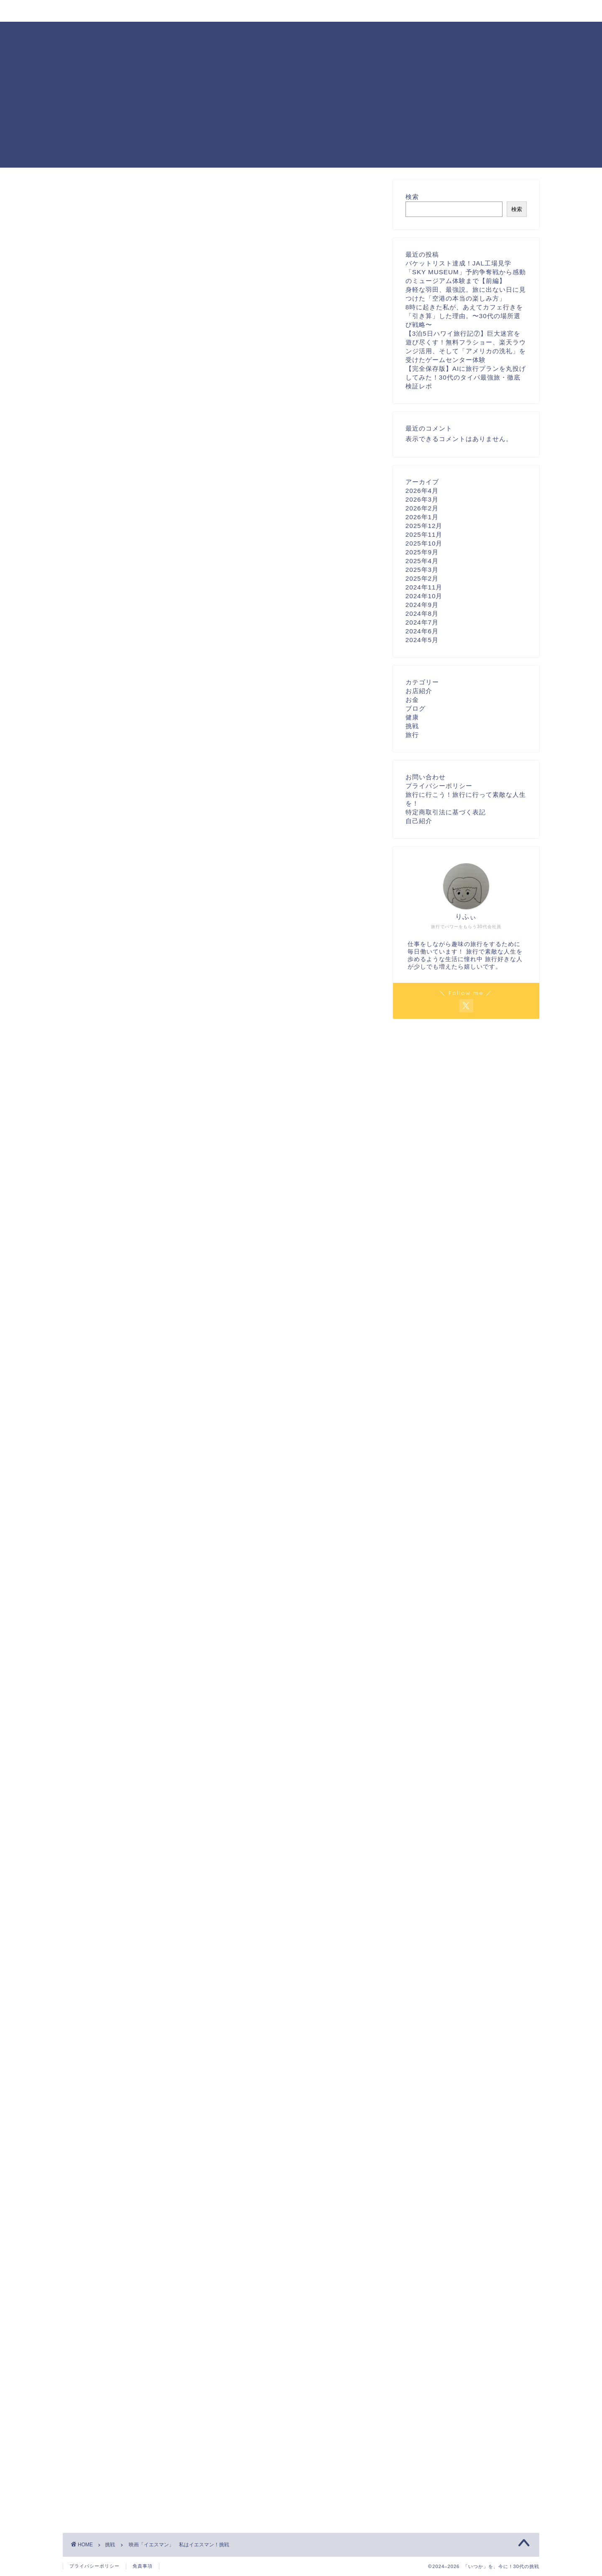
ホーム (83, 11)
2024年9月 (422, 604)
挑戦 (71, 192)
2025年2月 (422, 578)
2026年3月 (422, 499)
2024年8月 (422, 613)
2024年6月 (422, 631)
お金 (412, 699)
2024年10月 (424, 595)
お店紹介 (419, 690)
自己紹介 (419, 820)
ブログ (416, 708)
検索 (412, 196)
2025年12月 (424, 525)
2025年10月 (424, 543)
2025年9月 (422, 552)
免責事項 (143, 2565)
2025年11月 (424, 534)
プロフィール (134, 11)
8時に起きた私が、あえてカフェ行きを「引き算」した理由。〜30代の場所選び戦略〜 (464, 316)
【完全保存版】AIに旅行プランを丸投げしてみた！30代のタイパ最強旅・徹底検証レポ (466, 377)
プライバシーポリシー (439, 785)
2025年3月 (422, 569)
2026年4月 (422, 490)
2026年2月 (422, 508)
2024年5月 (422, 639)
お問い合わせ (195, 11)
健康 (412, 717)
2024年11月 (424, 587)
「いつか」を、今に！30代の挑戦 (301, 33)
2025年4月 (422, 560)
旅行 (412, 734)
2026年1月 (422, 516)
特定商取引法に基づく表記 (446, 812)
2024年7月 (422, 622)
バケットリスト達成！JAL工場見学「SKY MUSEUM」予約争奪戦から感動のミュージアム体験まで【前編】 (466, 272)
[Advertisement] (301, 109)
